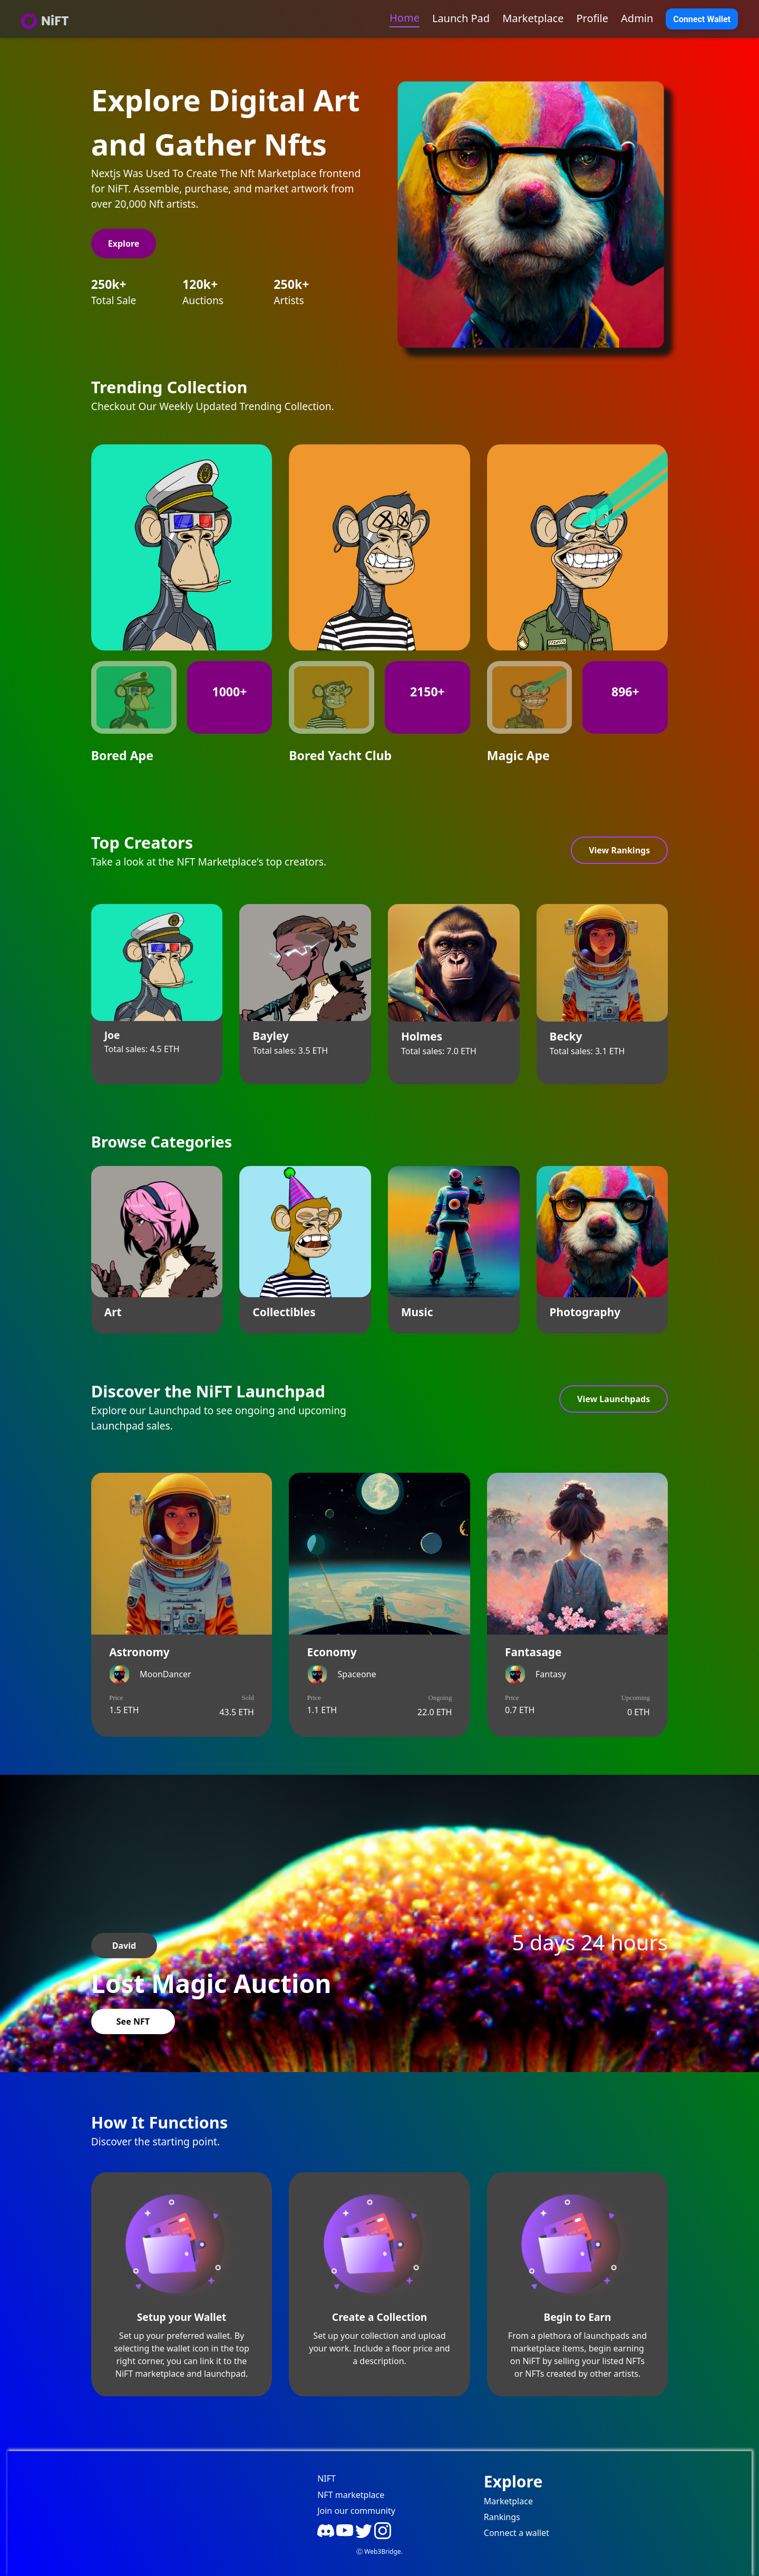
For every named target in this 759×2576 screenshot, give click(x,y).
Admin (637, 18)
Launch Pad (461, 18)
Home (405, 18)
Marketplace (532, 18)
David (124, 1945)
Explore (123, 243)
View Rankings (619, 850)
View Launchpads (613, 1399)
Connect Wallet (702, 19)
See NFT (133, 2021)
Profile (593, 18)
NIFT (326, 2478)
